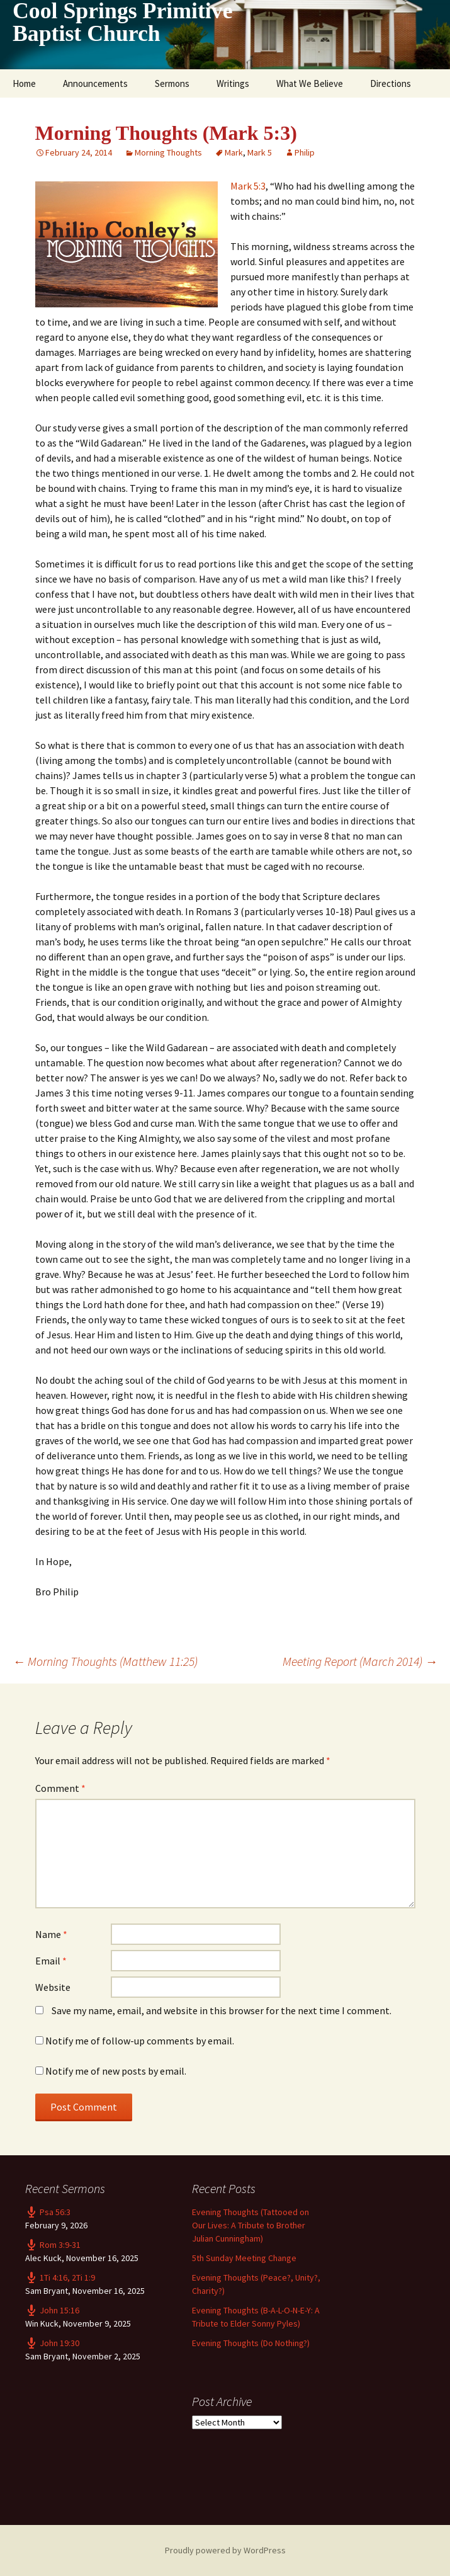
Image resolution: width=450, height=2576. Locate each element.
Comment (60, 1788)
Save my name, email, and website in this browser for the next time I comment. (221, 2010)
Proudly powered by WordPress (225, 2550)
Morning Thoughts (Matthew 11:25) (105, 1661)
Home (24, 83)
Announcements (95, 83)
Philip (305, 152)
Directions (390, 83)
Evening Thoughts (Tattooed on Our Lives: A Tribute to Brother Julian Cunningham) (250, 2225)
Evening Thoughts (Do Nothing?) (251, 2343)
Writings (233, 83)
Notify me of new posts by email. (115, 2071)
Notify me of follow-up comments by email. (139, 2040)
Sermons (172, 83)
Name (51, 1934)
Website (52, 1987)
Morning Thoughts (168, 152)
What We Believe (309, 83)
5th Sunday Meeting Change (244, 2258)
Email (51, 1960)
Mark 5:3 (248, 186)
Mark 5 (259, 152)
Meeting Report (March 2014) (360, 1661)
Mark (234, 152)
